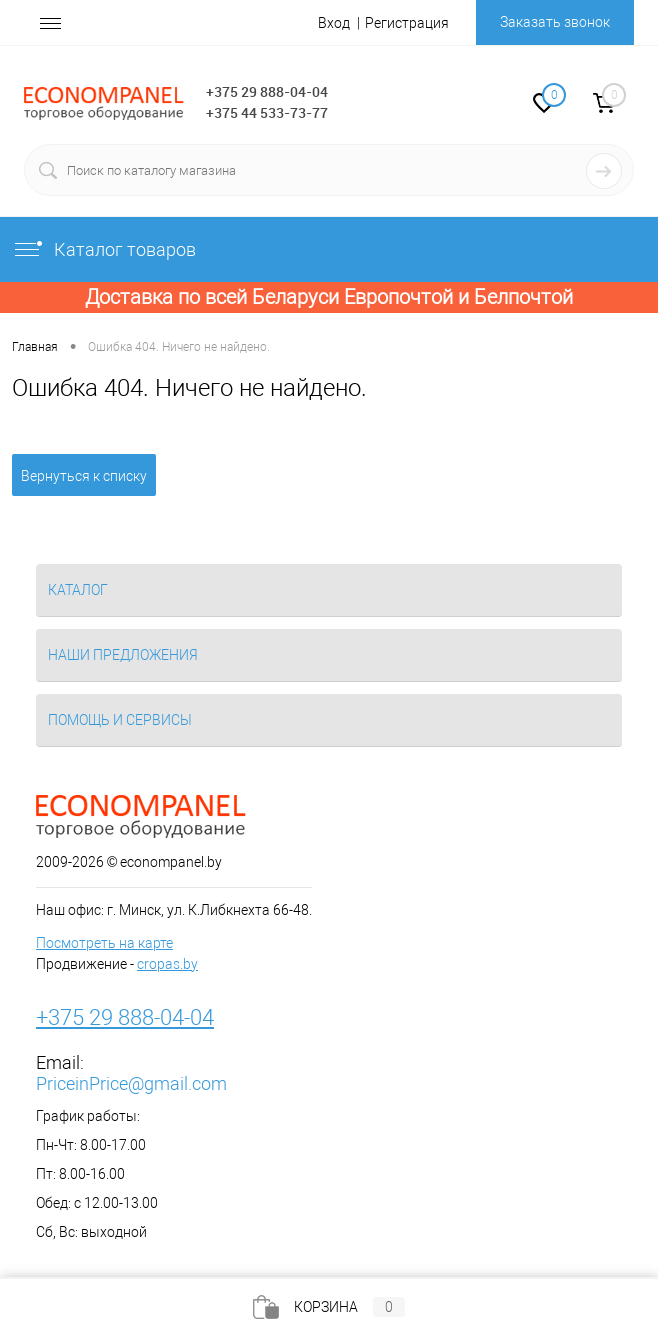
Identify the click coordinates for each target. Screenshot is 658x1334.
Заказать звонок (555, 22)
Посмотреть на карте (104, 943)
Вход (334, 23)
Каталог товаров (104, 249)
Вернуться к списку (84, 476)
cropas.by (167, 964)
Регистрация (407, 23)
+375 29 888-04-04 (267, 91)
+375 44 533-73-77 (267, 112)
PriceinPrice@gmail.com (131, 1083)
